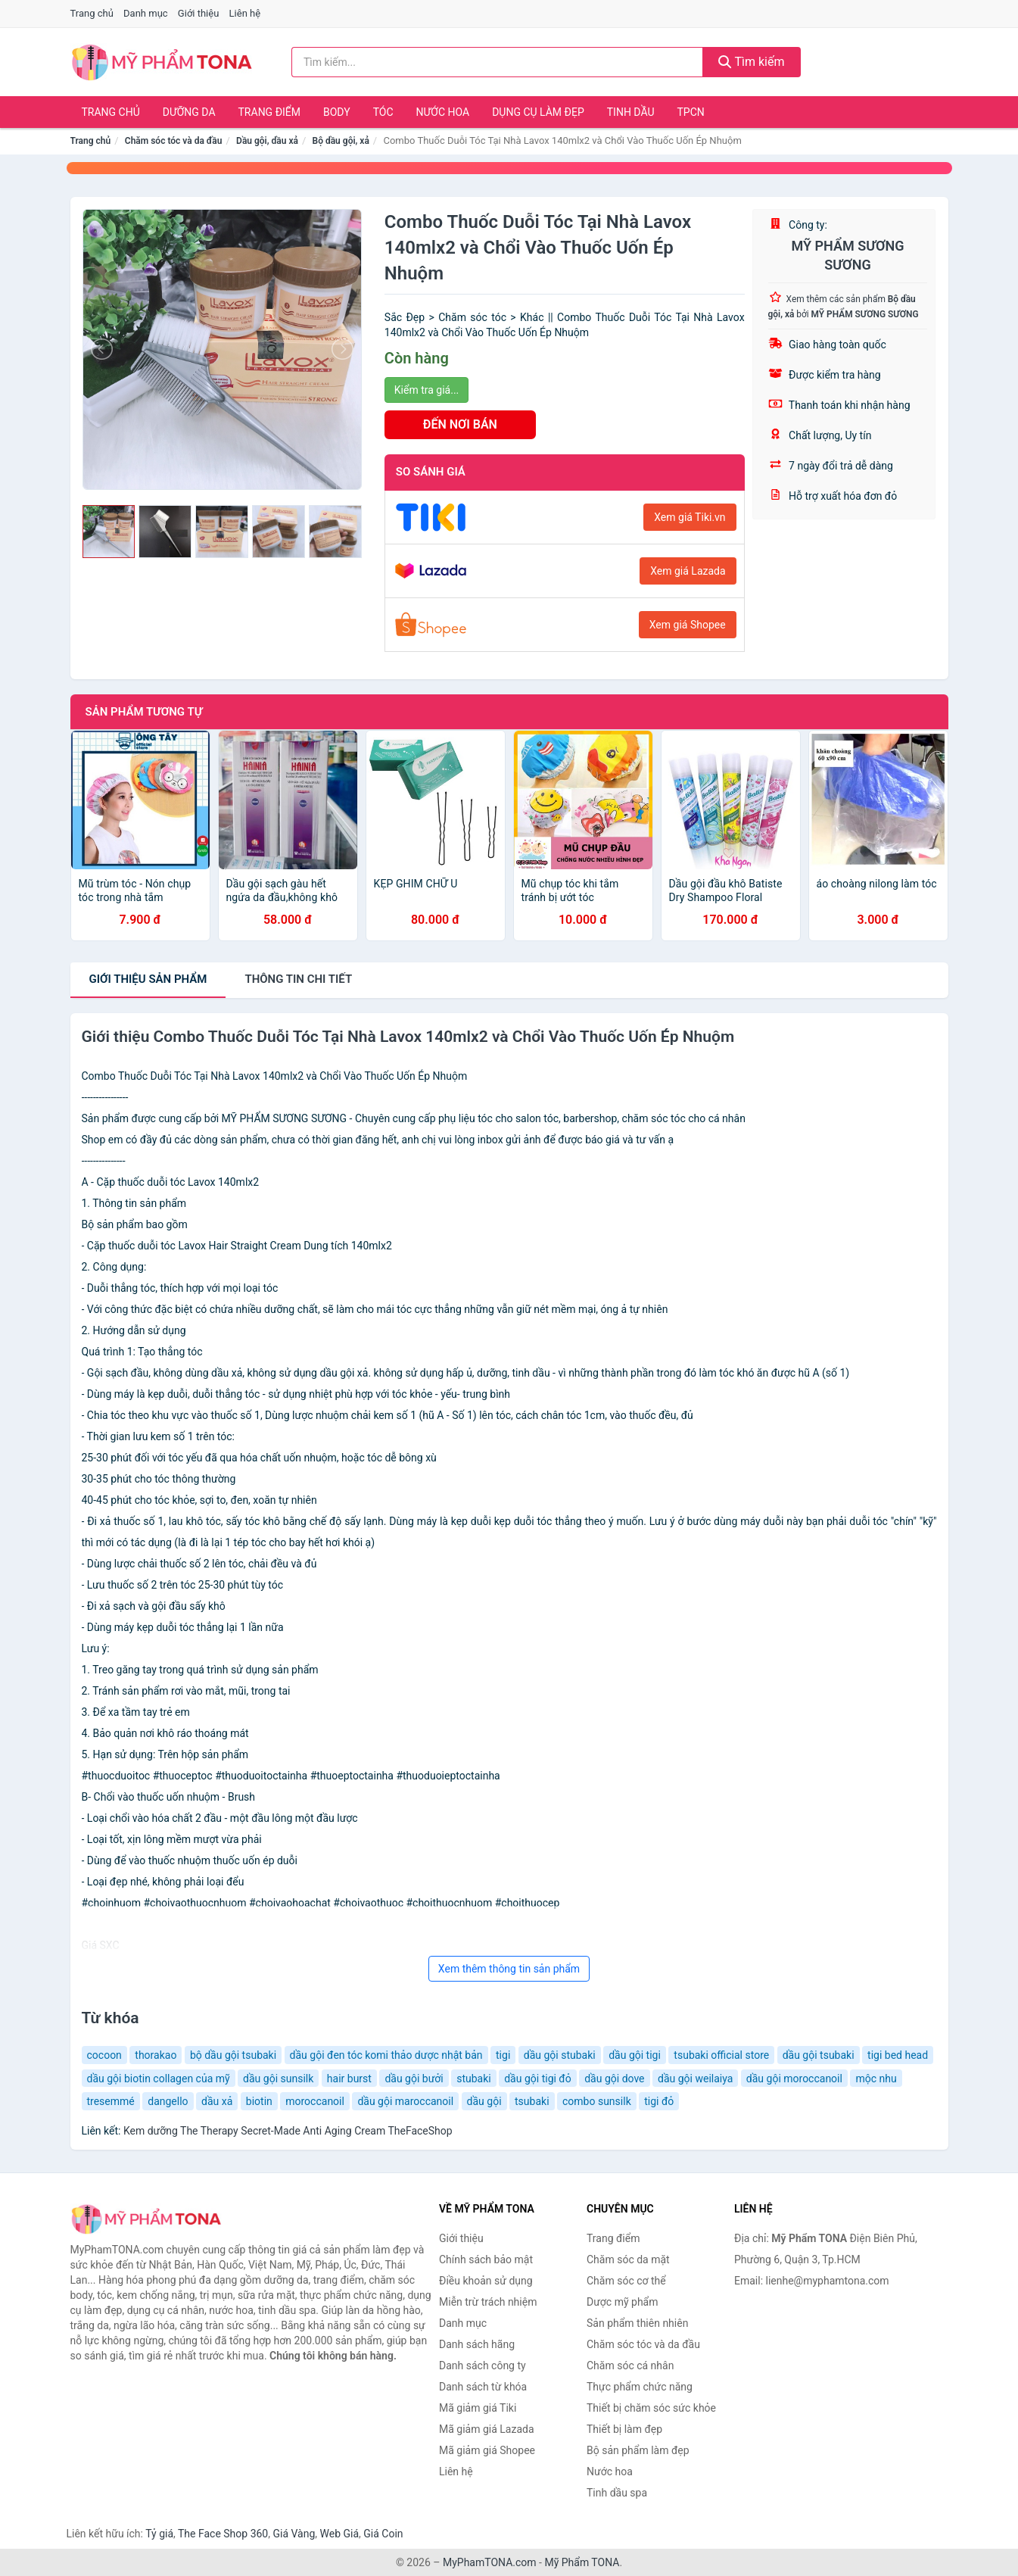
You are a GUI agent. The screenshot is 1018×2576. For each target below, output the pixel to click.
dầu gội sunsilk (278, 2078)
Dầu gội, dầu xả (267, 141)
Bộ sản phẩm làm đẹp (638, 2450)
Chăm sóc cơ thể (626, 2281)
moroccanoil (314, 2101)
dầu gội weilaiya (695, 2078)
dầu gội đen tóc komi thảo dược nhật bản (386, 2055)
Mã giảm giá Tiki (477, 2408)
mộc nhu (875, 2078)
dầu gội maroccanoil (405, 2101)
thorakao (155, 2055)
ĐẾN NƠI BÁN (460, 424)
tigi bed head (897, 2055)
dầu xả (216, 2101)
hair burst (349, 2078)
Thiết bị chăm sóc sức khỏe (651, 2408)
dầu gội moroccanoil (794, 2078)
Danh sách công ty (482, 2365)
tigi (503, 2055)
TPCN (690, 112)
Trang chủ (92, 13)
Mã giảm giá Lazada (486, 2429)
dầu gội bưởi (413, 2078)
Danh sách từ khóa (483, 2387)
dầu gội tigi (635, 2055)
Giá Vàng (293, 2534)
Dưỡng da (189, 112)
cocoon (104, 2055)
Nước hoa (443, 112)
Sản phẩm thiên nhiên (637, 2323)
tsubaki (532, 2101)
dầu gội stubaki (560, 2055)
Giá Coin (383, 2534)
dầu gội (484, 2101)
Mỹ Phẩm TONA (581, 2562)
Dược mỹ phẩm (622, 2302)
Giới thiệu (198, 13)
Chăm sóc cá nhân (630, 2365)
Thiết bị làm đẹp (624, 2429)
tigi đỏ (659, 2101)
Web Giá (340, 2534)
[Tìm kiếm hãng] (497, 62)
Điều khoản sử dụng (486, 2281)
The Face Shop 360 (223, 2534)
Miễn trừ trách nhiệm (488, 2302)
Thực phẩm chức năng (640, 2387)
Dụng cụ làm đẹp (538, 112)
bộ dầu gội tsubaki (233, 2055)
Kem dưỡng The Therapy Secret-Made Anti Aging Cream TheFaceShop (288, 2131)
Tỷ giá (159, 2534)
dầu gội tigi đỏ (537, 2078)
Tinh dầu (631, 112)
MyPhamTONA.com (490, 2562)
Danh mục (145, 13)
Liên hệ (245, 13)
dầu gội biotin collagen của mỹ (158, 2078)
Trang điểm (269, 112)
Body (336, 112)
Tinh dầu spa (617, 2493)
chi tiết (298, 979)
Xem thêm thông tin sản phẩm (509, 1969)
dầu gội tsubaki (819, 2055)
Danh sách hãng (477, 2344)
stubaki (473, 2078)
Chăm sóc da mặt (628, 2259)
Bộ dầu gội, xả (341, 141)
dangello (168, 2101)
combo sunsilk (596, 2101)
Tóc (383, 112)
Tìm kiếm (751, 62)
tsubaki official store (721, 2055)
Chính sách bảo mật (486, 2259)
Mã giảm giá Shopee (487, 2450)
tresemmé (111, 2101)
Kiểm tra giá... (426, 390)
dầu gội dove (614, 2078)
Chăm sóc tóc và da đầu (174, 141)
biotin (259, 2101)
